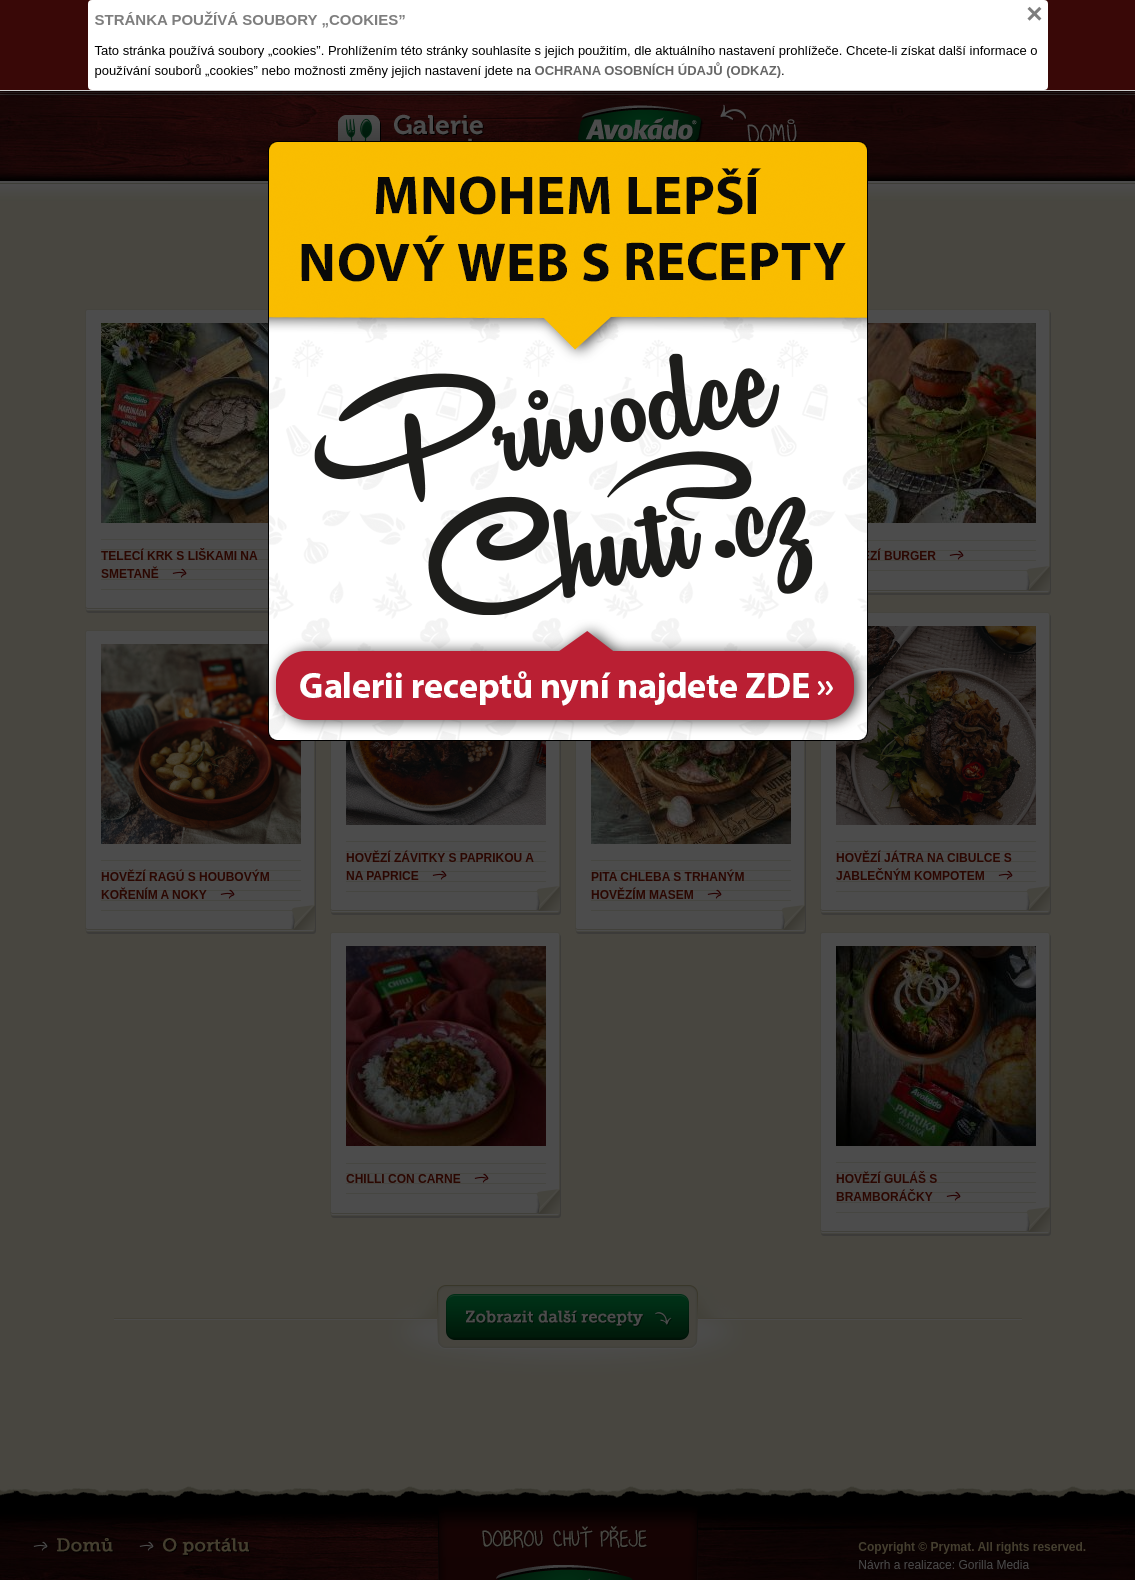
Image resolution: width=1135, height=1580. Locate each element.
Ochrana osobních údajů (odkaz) (658, 70)
